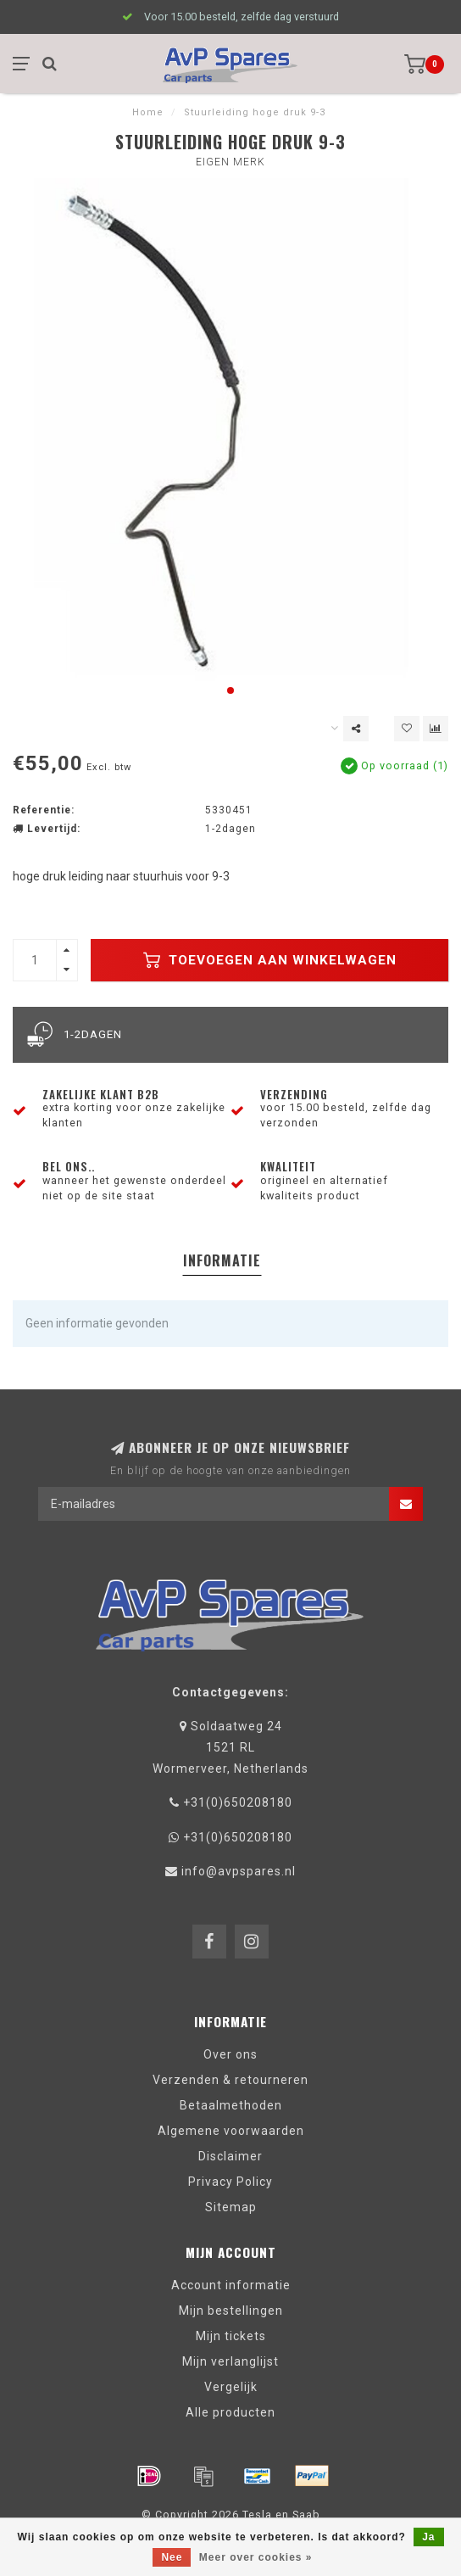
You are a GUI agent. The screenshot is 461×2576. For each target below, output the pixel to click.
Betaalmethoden (231, 2105)
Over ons (230, 2054)
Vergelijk (231, 2387)
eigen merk (230, 162)
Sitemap (231, 2207)
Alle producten (230, 2412)
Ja (428, 2537)
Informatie (222, 1260)
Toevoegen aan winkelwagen (270, 960)
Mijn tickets (231, 2336)
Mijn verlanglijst (230, 2361)
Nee (171, 2557)
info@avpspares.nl (238, 1871)
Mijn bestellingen (231, 2310)
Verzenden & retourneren (230, 2080)
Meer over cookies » (256, 2557)
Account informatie (231, 2285)
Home (148, 112)
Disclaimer (230, 2156)
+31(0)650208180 (237, 1802)
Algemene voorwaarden (231, 2130)
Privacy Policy (230, 2181)
